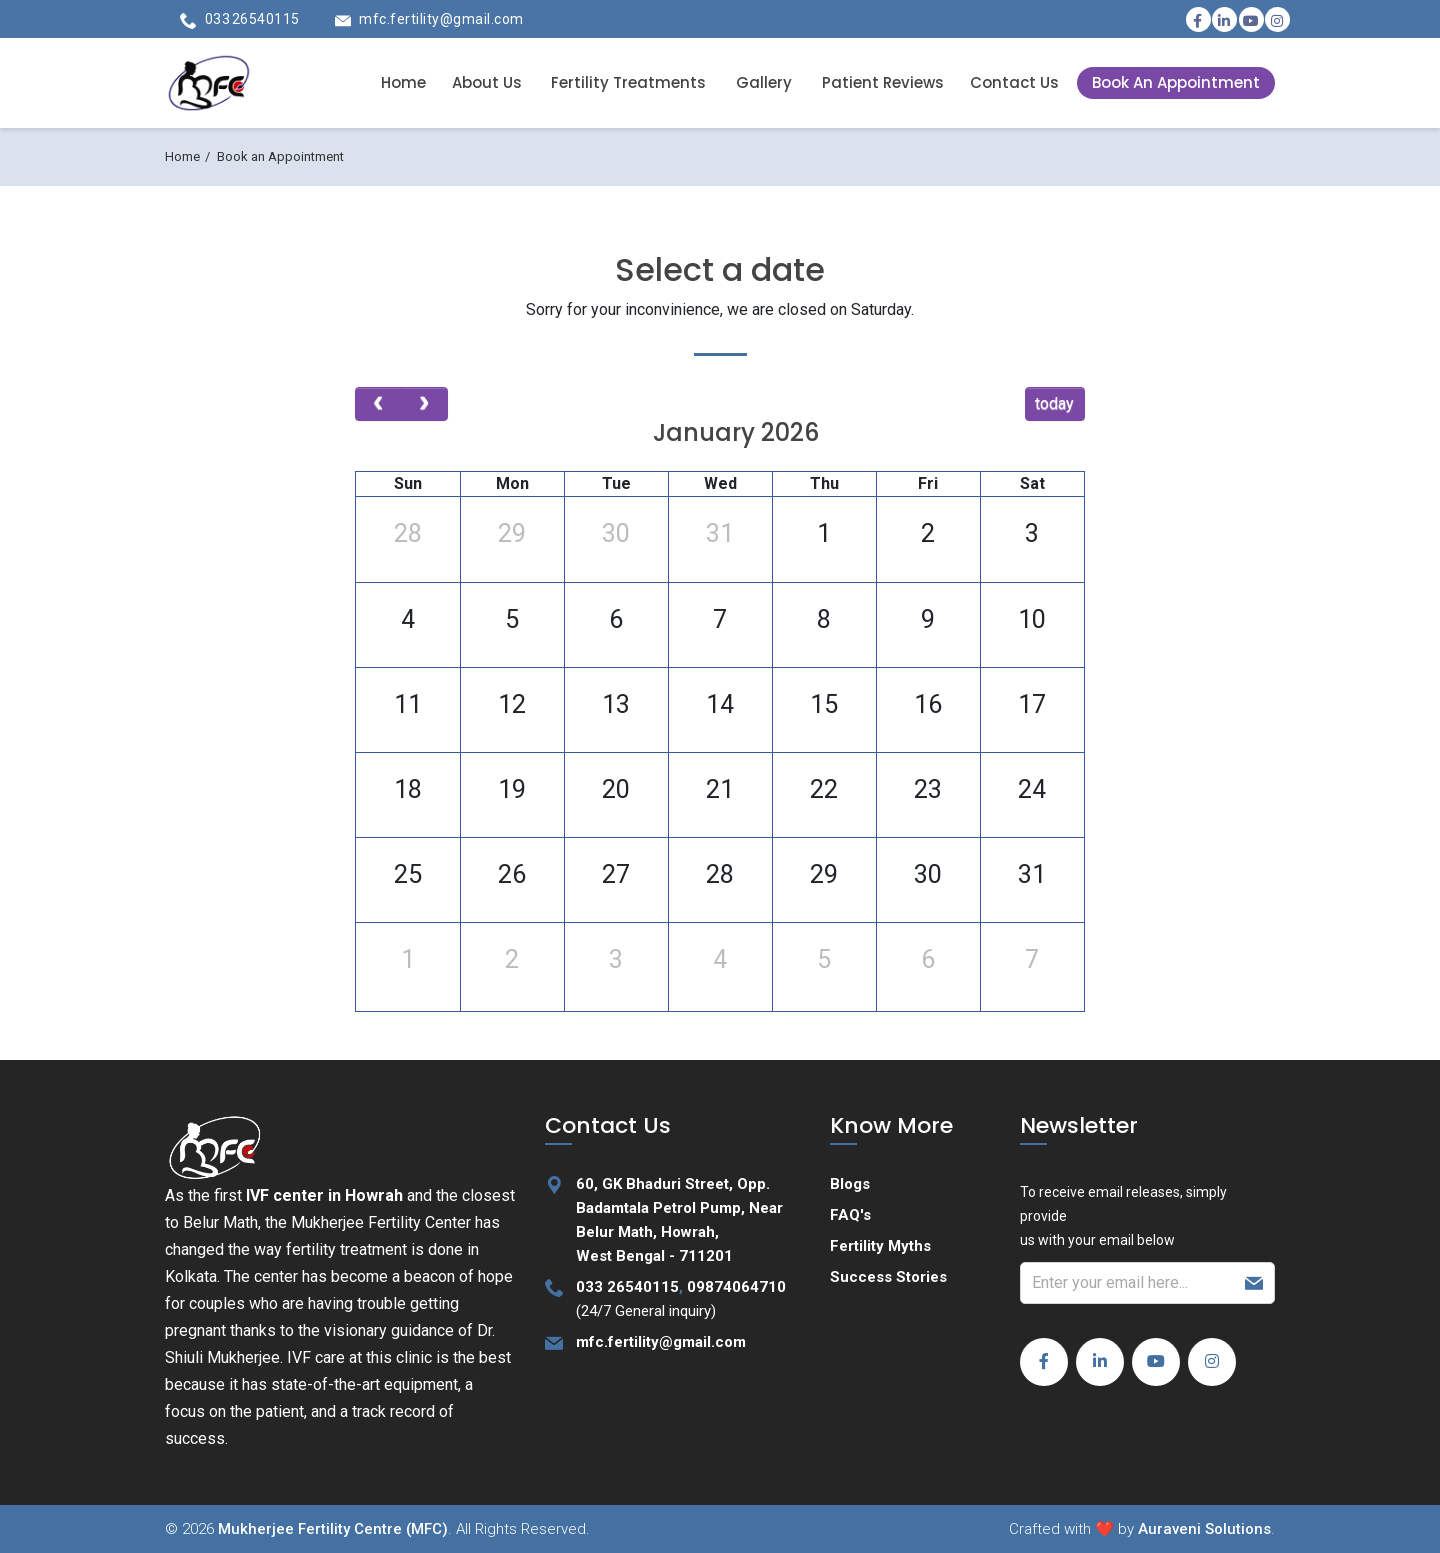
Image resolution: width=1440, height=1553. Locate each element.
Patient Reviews (883, 82)
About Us (487, 82)
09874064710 (736, 1287)
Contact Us (1014, 82)
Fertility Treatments (628, 82)
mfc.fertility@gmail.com (441, 19)
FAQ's (850, 1215)
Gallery (764, 82)
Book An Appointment (1176, 82)
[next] (424, 404)
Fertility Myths (880, 1246)
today (1054, 403)
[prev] (378, 404)
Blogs (850, 1184)
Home (403, 82)
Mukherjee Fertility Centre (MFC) (333, 1529)
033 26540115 (252, 19)
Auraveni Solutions (1204, 1529)
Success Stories (888, 1277)
